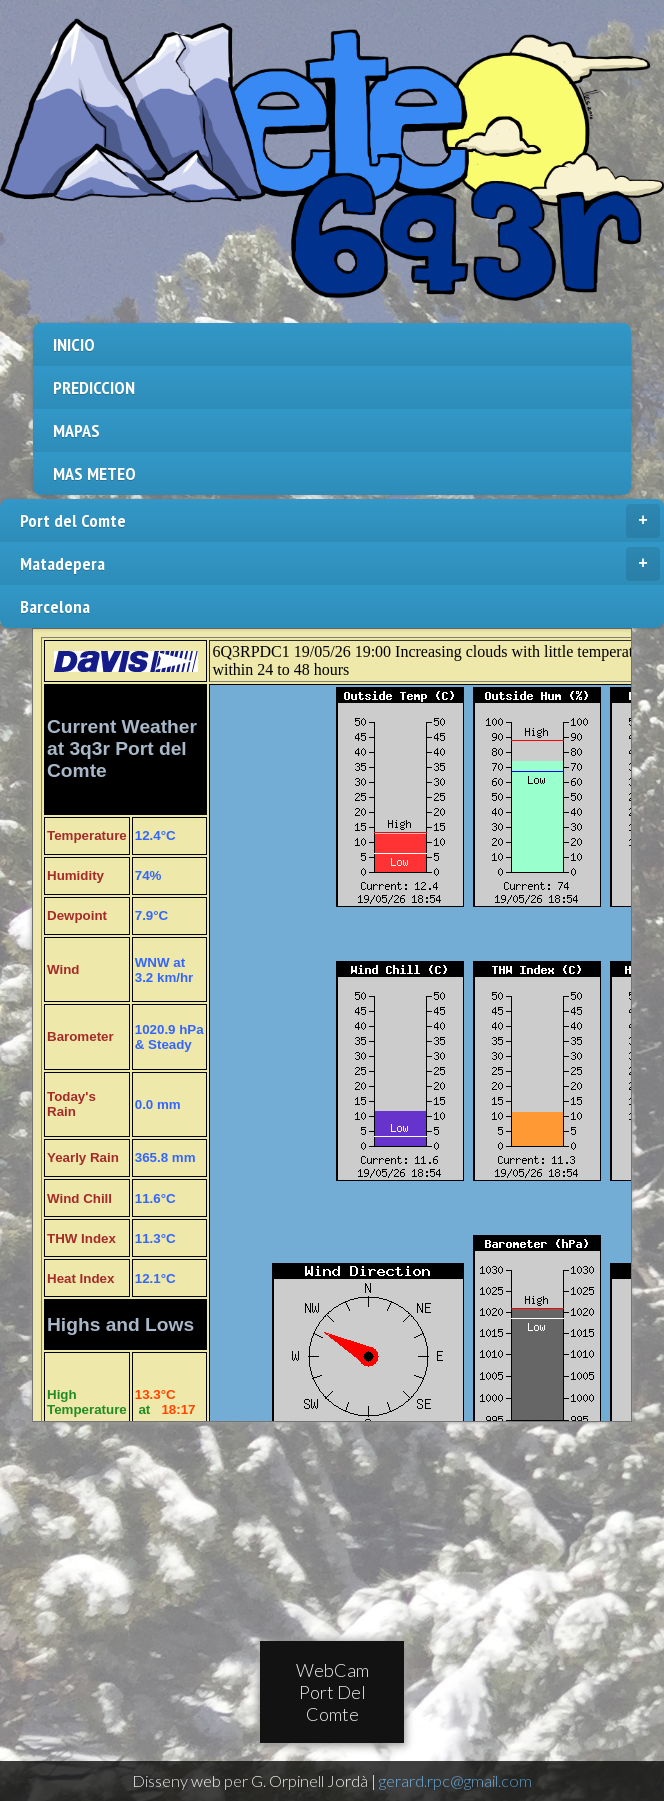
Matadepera (340, 564)
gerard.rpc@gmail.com (455, 1780)
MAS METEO (94, 473)
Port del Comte (340, 521)
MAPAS (76, 430)
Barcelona (55, 606)
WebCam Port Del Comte (332, 1692)
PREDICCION (94, 387)
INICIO (74, 344)
